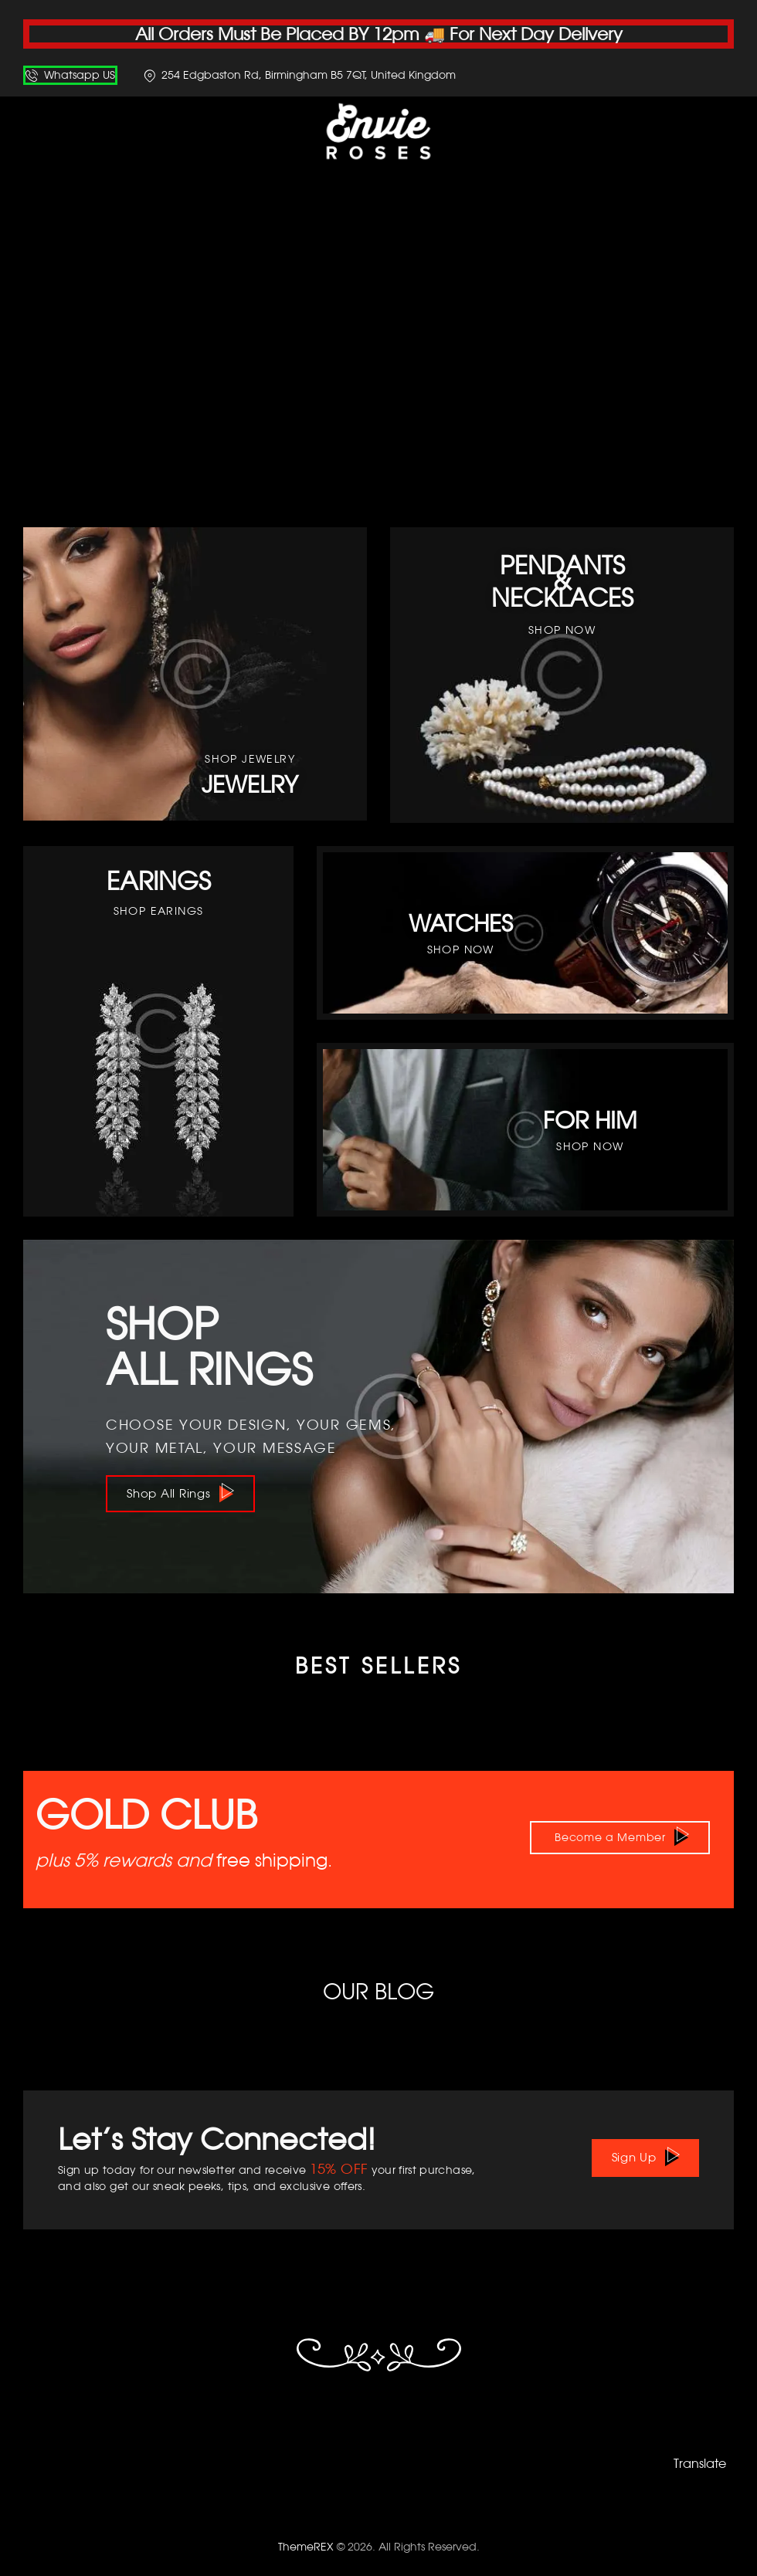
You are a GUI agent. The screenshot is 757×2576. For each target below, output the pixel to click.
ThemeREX (306, 2544)
